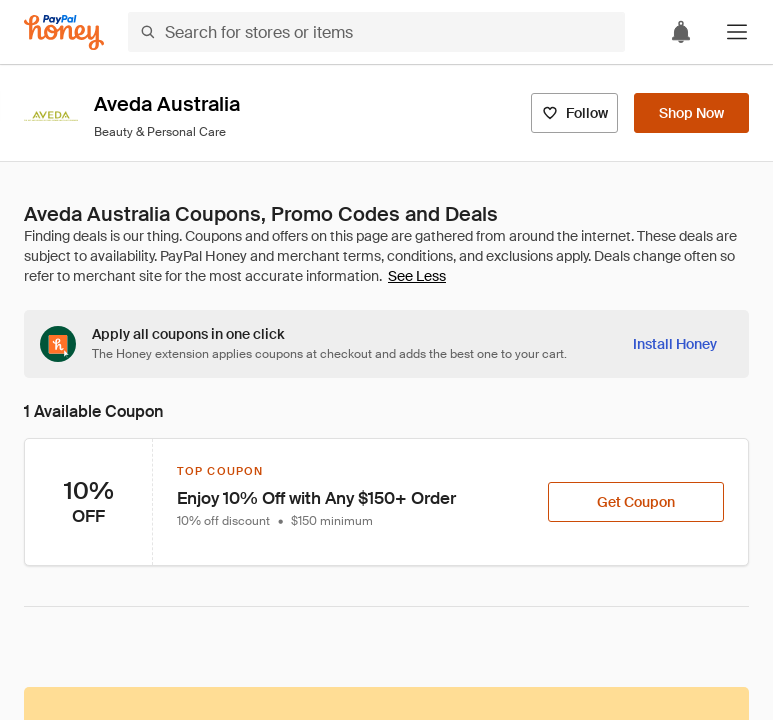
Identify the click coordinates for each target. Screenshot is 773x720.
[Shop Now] (691, 113)
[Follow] (574, 113)
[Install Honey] (675, 344)
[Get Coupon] (636, 502)
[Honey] (64, 32)
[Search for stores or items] (376, 32)
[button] (737, 32)
